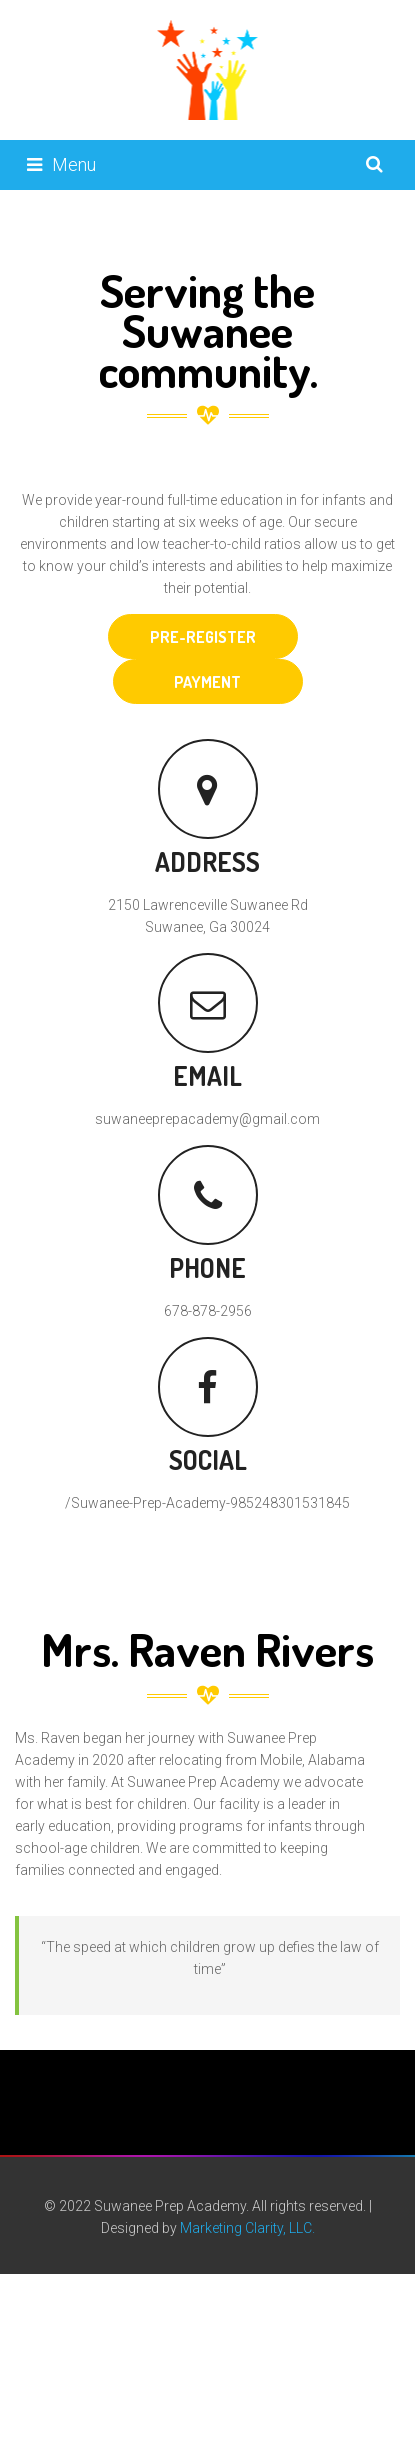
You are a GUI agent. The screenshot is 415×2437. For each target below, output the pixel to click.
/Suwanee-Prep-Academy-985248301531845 (207, 1503)
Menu (61, 164)
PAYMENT (207, 682)
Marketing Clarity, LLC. (247, 2228)
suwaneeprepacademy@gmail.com (207, 1119)
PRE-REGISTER (203, 637)
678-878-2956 (208, 1311)
